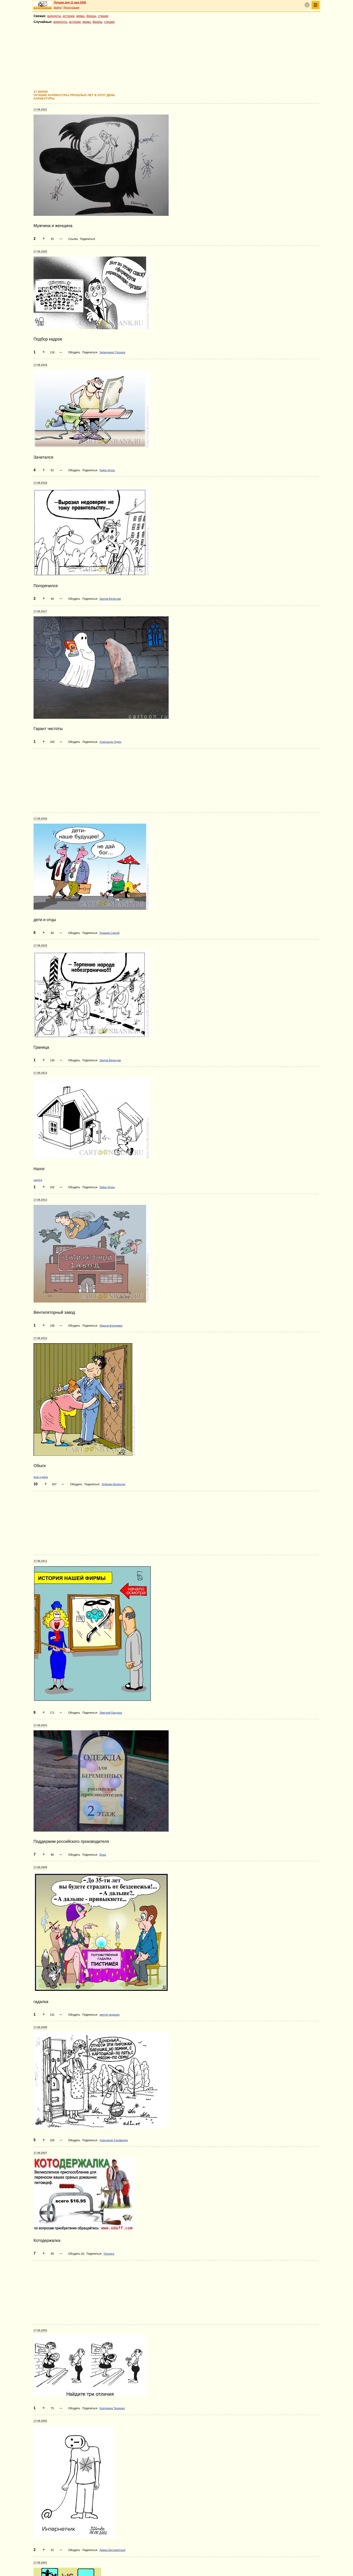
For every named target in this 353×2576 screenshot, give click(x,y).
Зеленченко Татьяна (112, 352)
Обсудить (74, 352)
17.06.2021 (40, 109)
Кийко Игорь (107, 470)
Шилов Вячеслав (110, 598)
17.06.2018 (40, 483)
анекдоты (54, 16)
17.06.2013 (40, 1199)
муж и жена (41, 1477)
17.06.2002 (40, 2421)
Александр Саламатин (114, 2140)
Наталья (109, 2253)
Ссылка (73, 239)
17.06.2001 (40, 2562)
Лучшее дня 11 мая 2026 (70, 2)
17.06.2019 (40, 365)
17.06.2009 (40, 1867)
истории (69, 16)
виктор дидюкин (110, 2014)
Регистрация (71, 7)
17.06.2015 (40, 945)
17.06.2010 (40, 1725)
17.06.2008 (40, 2027)
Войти (57, 7)
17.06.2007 (40, 2153)
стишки (103, 16)
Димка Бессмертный (112, 2550)
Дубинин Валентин (113, 1484)
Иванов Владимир (111, 1325)
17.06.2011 (40, 1561)
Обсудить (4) (76, 2253)
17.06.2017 (40, 611)
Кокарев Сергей (109, 933)
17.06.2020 (40, 251)
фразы (91, 16)
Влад (103, 1854)
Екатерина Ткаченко (112, 2408)
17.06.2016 (40, 818)
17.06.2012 (40, 1338)
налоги (38, 1180)
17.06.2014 (40, 1073)
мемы (80, 16)
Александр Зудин (110, 742)
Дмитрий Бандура (111, 1712)
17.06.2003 (40, 2330)
